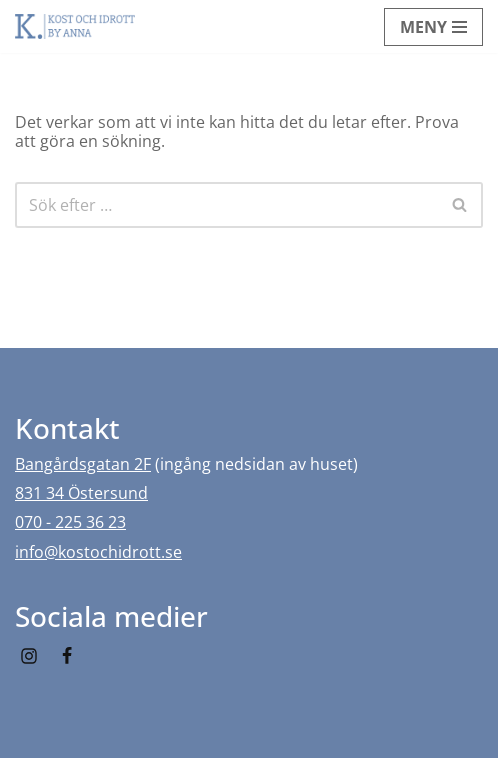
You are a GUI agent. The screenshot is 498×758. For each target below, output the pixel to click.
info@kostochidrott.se (98, 552)
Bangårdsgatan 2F (83, 464)
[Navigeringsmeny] (433, 27)
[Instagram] (29, 656)
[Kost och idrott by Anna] (75, 26)
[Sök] (226, 205)
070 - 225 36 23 (70, 522)
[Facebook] (67, 656)
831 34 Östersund (81, 493)
